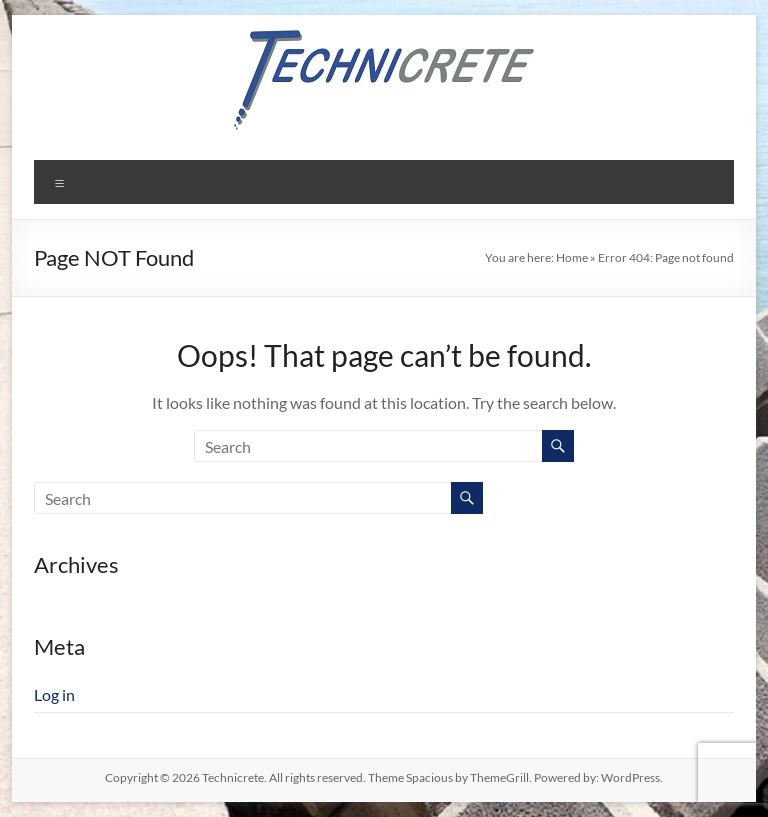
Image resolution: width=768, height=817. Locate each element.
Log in (54, 694)
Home (572, 257)
